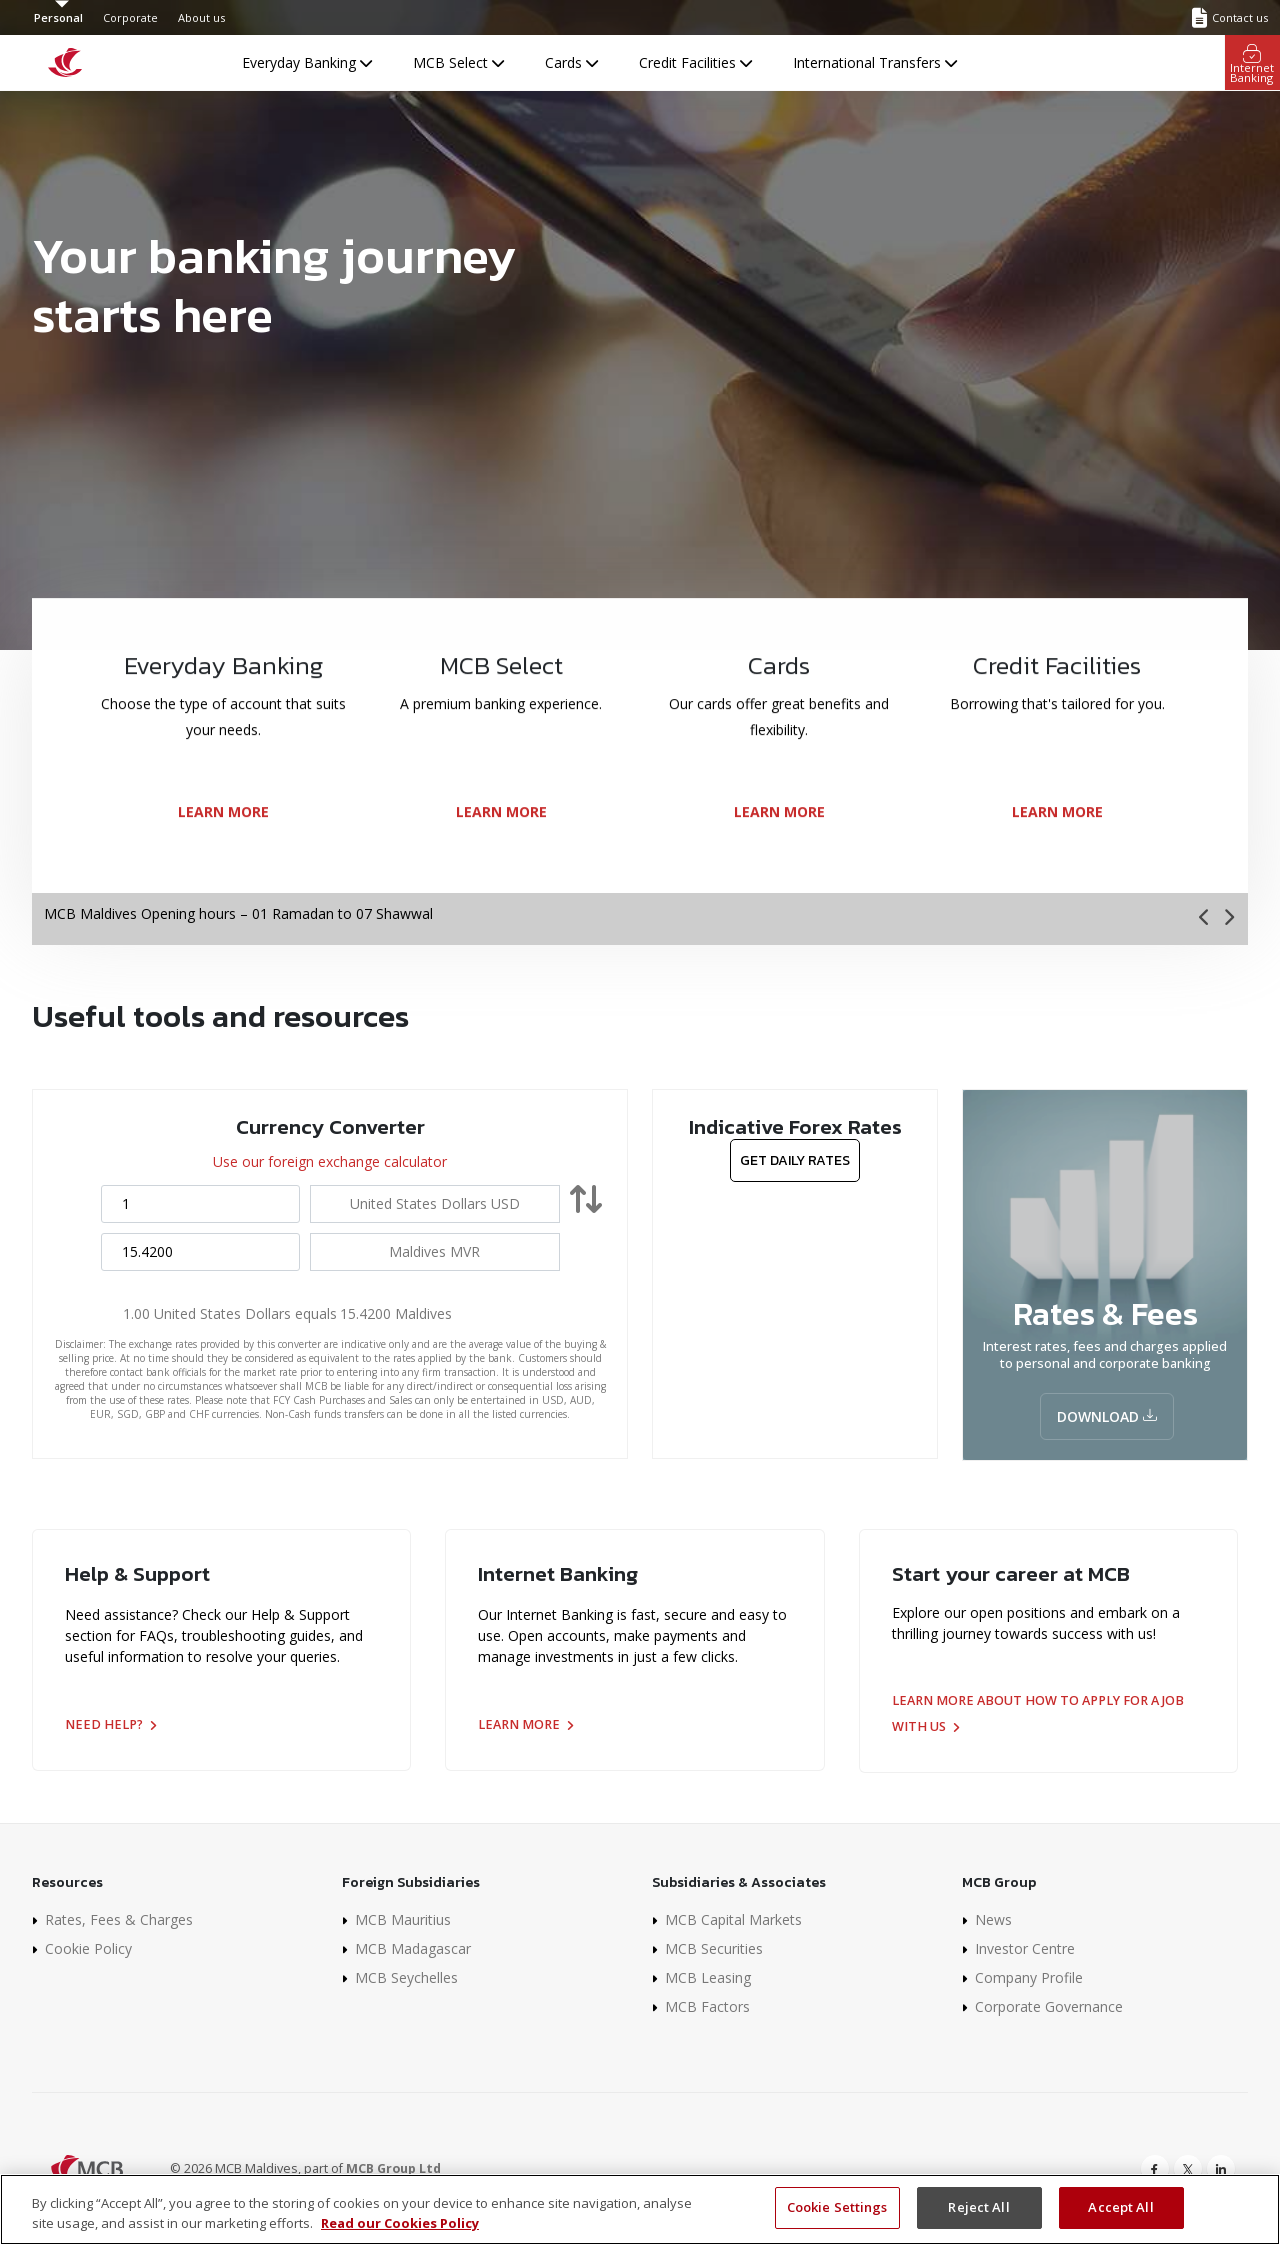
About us (201, 17)
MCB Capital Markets (733, 1919)
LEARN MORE (223, 853)
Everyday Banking (307, 62)
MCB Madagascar (413, 1948)
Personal (58, 17)
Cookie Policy (88, 1948)
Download (1107, 1416)
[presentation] (1205, 918)
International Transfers (875, 62)
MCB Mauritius (403, 1919)
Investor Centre (1025, 1948)
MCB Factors (707, 2006)
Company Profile (1029, 1977)
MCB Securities (714, 1948)
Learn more (525, 1724)
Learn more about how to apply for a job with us (1038, 1713)
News (993, 1919)
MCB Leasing (708, 1977)
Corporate (130, 17)
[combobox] (435, 1203)
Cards (571, 62)
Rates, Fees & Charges (119, 1919)
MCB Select (458, 62)
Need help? (110, 1724)
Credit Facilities (695, 62)
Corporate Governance (1049, 2006)
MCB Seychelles (406, 1977)
